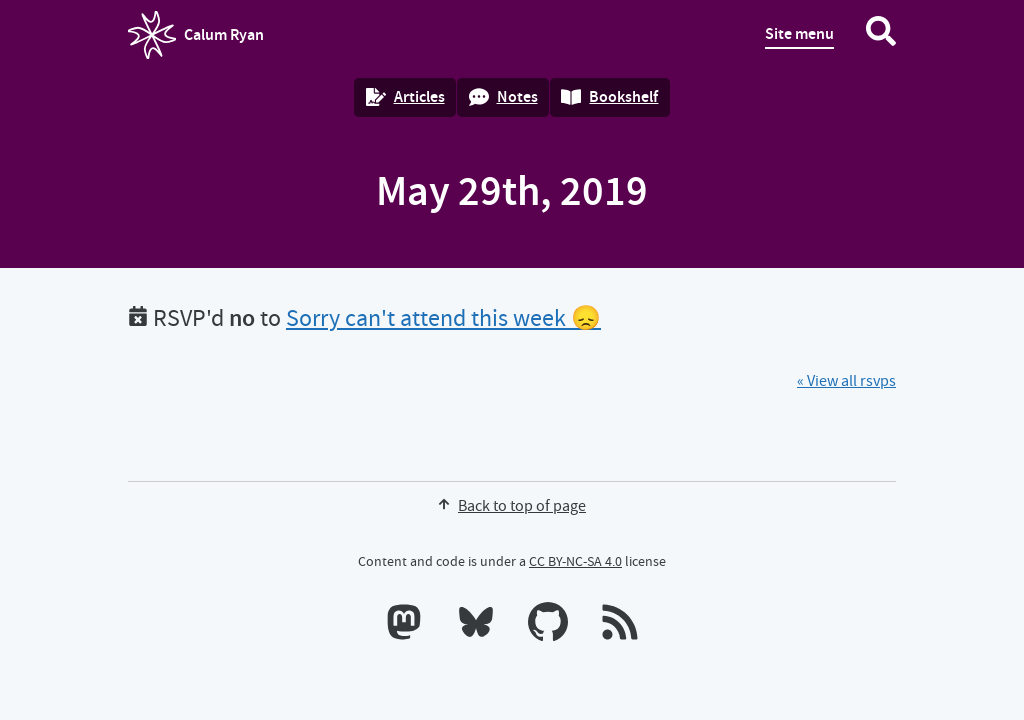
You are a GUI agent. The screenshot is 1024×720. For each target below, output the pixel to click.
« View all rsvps (846, 381)
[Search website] (881, 35)
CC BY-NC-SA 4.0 (575, 561)
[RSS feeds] (620, 626)
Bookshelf (609, 96)
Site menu (799, 33)
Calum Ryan (196, 35)
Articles (405, 96)
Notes (503, 96)
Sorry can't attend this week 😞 (443, 318)
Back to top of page (512, 506)
